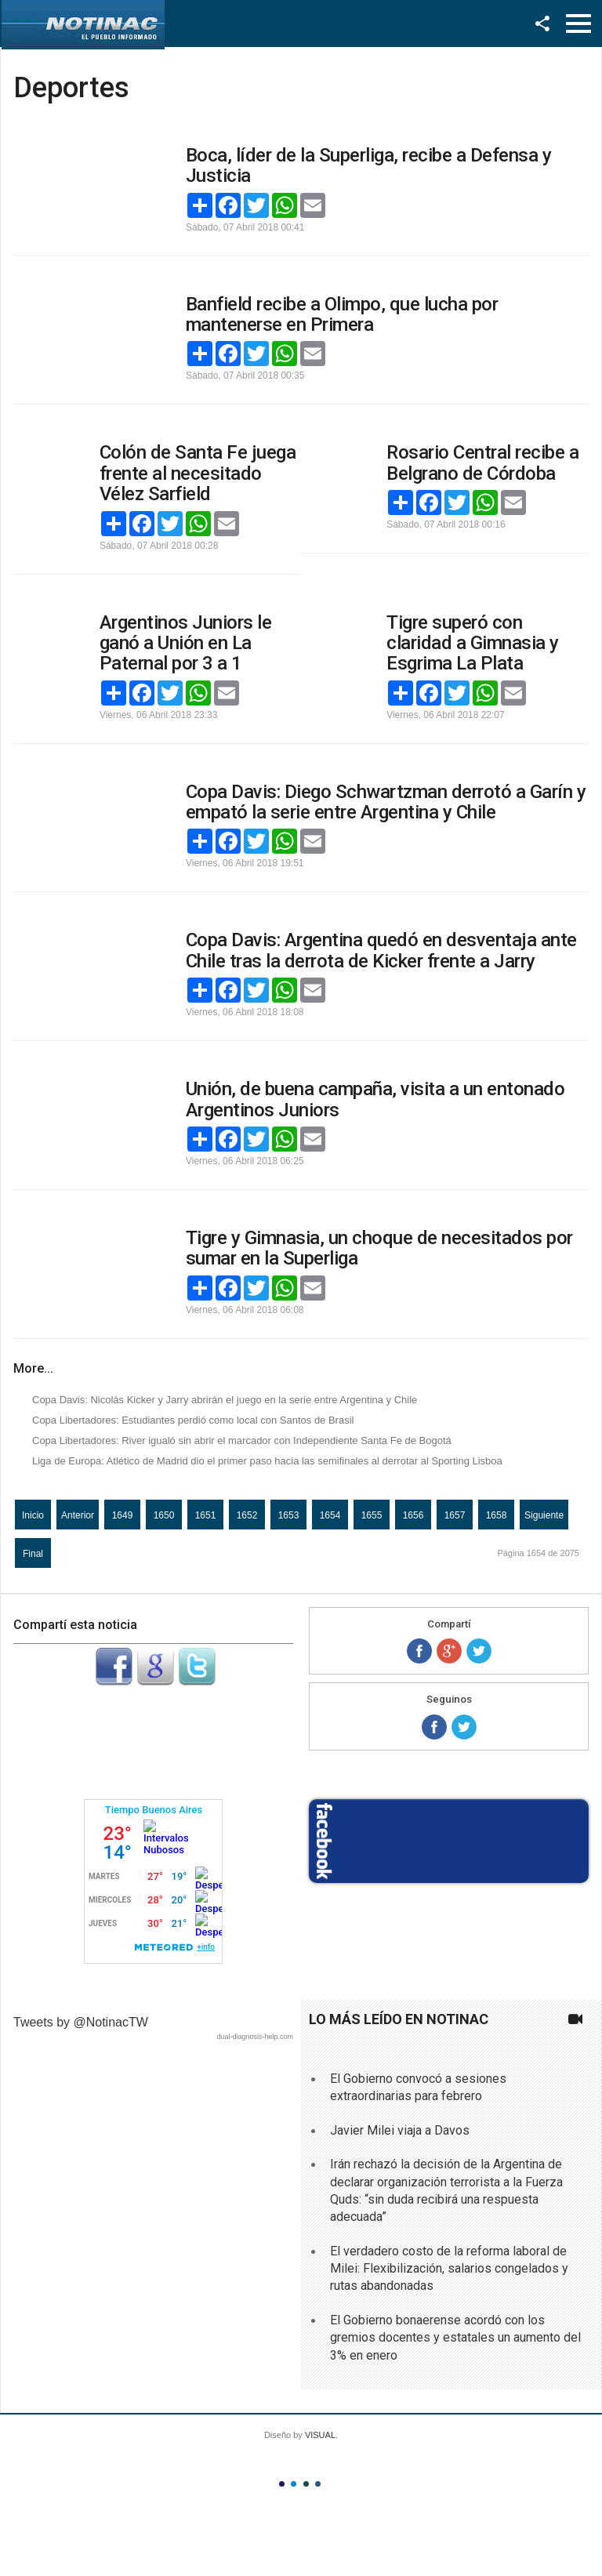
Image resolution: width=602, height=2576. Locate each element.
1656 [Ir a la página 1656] (413, 1515)
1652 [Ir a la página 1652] (247, 1515)
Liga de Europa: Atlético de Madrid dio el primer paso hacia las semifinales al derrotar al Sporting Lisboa (267, 1461)
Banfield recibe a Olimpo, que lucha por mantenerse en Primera (342, 314)
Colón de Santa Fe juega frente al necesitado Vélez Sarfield (198, 473)
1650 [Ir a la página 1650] (164, 1515)
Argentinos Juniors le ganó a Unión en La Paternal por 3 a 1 (186, 643)
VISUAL (320, 2435)
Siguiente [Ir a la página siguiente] (544, 1515)
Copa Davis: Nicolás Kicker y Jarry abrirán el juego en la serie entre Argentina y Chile (224, 1400)
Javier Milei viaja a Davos (400, 2130)
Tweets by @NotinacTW (80, 2022)
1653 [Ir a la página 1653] (288, 1515)
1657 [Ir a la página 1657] (455, 1515)
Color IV (318, 2484)
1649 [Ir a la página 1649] (122, 1515)
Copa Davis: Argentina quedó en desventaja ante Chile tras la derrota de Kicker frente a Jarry (381, 950)
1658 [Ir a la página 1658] (496, 1515)
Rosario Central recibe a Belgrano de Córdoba (482, 462)
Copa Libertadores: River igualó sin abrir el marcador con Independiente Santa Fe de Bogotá (242, 1440)
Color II (293, 2484)
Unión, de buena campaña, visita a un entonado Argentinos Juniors (375, 1099)
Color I (282, 2484)
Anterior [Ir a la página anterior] (77, 1515)
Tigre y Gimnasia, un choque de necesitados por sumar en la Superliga (379, 1248)
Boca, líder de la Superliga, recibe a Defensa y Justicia (369, 165)
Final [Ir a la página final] (33, 1553)
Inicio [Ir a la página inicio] (33, 1515)
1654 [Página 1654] (330, 1515)
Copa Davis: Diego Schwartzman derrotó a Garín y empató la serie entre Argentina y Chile (386, 802)
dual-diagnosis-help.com (254, 2037)
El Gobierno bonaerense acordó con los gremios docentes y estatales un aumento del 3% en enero (455, 2338)
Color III (306, 2484)
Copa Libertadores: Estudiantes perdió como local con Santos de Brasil (193, 1420)
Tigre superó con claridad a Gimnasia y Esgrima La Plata (472, 643)
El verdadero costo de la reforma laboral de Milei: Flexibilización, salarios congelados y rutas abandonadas (449, 2269)
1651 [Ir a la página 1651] (205, 1515)
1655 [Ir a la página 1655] (372, 1515)
